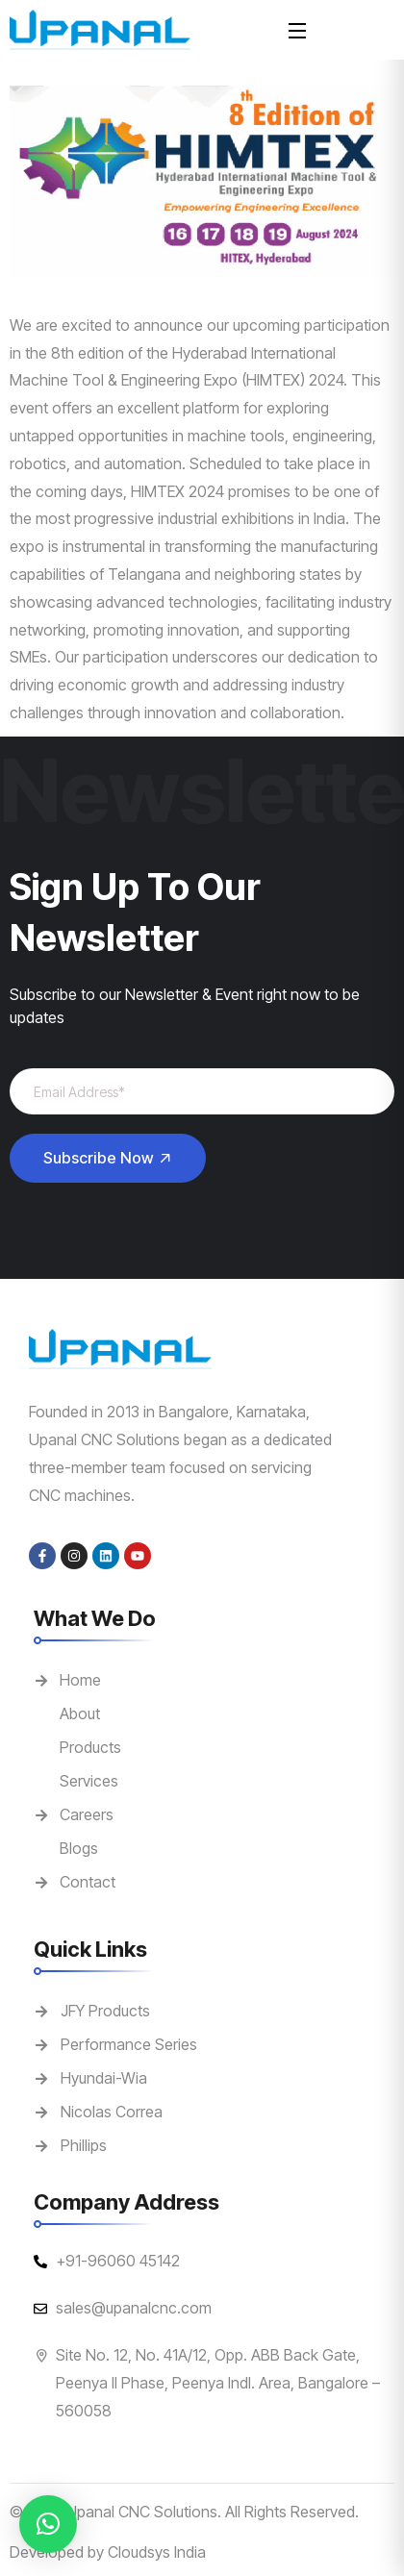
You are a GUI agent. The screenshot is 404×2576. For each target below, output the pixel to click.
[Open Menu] (298, 29)
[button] (48, 2524)
